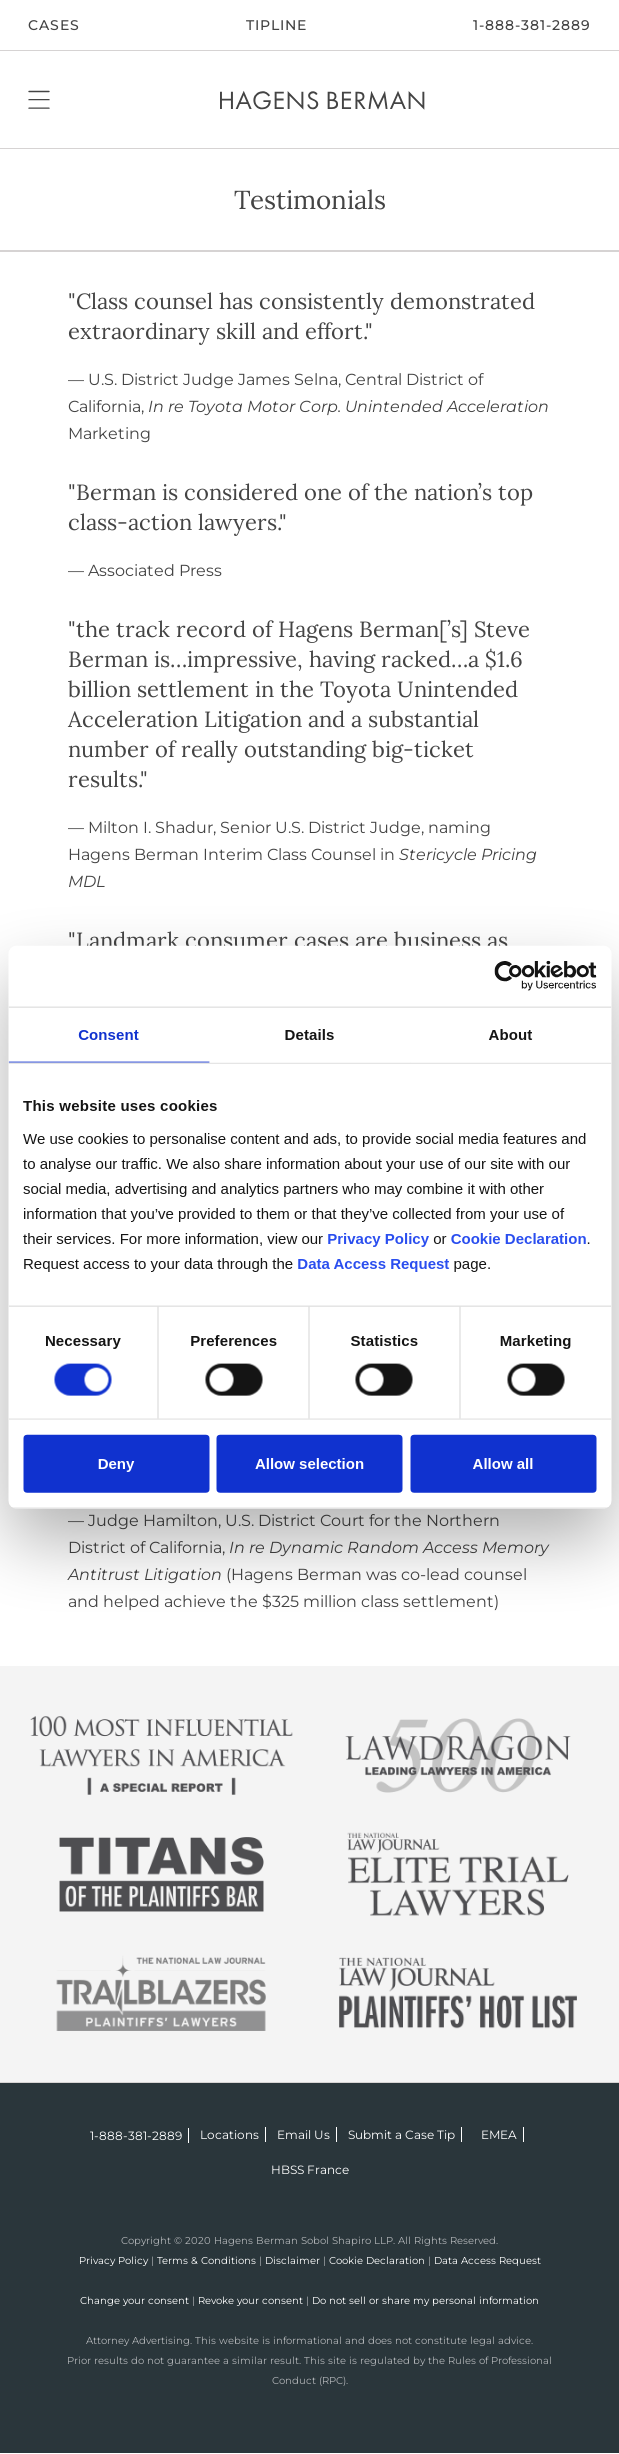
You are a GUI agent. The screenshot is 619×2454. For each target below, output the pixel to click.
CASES (54, 25)
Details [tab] (310, 1034)
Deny (116, 1462)
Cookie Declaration (377, 2260)
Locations (229, 2134)
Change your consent (134, 2300)
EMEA (499, 2134)
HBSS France (310, 2169)
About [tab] (511, 1034)
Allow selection (309, 1462)
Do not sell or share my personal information (425, 2300)
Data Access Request (487, 2260)
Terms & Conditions (206, 2260)
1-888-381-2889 (532, 25)
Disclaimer (292, 2260)
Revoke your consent (250, 2300)
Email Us (303, 2134)
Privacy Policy (113, 2260)
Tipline (276, 25)
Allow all (503, 1462)
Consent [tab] (108, 1034)
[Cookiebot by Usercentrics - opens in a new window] (508, 976)
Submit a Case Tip (401, 2134)
